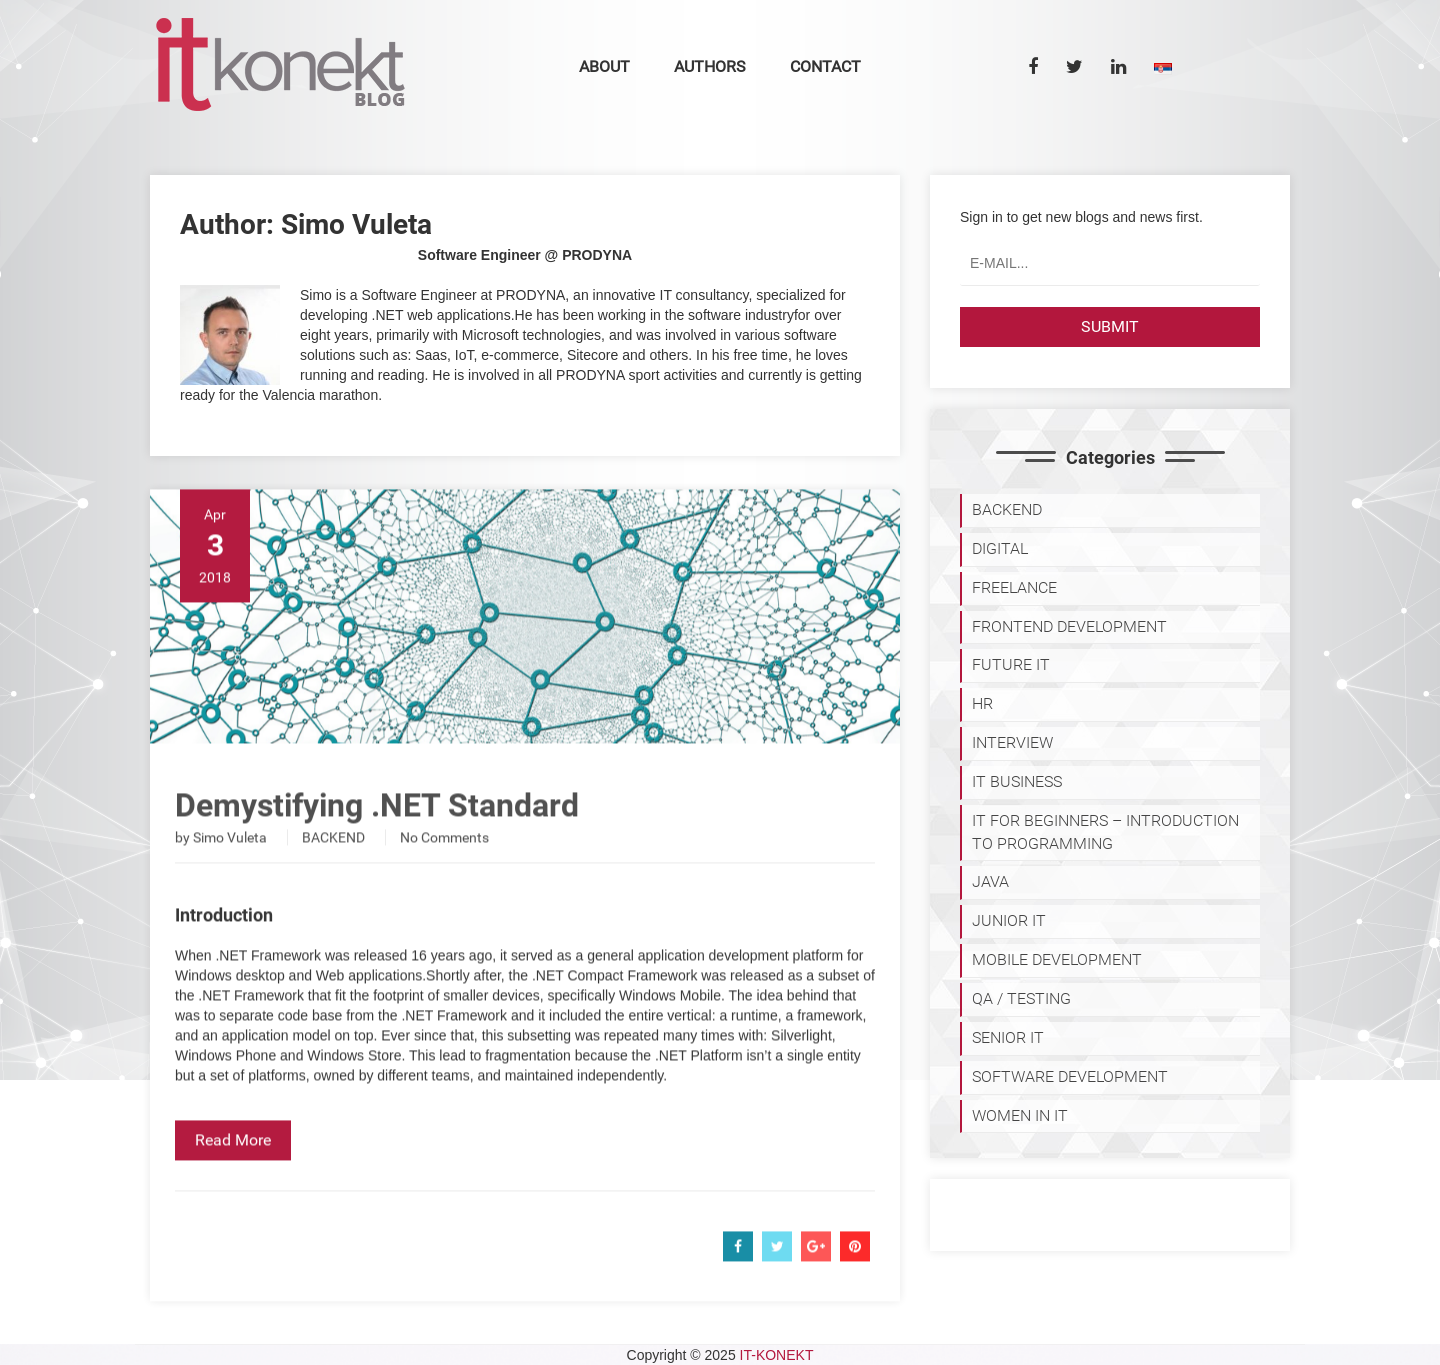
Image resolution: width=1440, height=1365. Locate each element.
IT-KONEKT (777, 1355)
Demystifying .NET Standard (377, 834)
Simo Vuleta (230, 866)
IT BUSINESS (1017, 781)
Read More (233, 1168)
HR (982, 703)
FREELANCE (1014, 587)
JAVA (990, 881)
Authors (710, 66)
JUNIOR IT (1009, 920)
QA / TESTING (1021, 998)
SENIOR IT (1008, 1037)
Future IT (1011, 664)
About (604, 66)
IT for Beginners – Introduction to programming (1105, 832)
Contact (825, 66)
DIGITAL (1000, 548)
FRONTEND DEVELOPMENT (1069, 626)
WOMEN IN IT (1020, 1115)
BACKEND (333, 866)
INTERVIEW (1012, 742)
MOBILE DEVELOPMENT (1057, 959)
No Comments (444, 866)
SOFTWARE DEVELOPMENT (1070, 1076)
